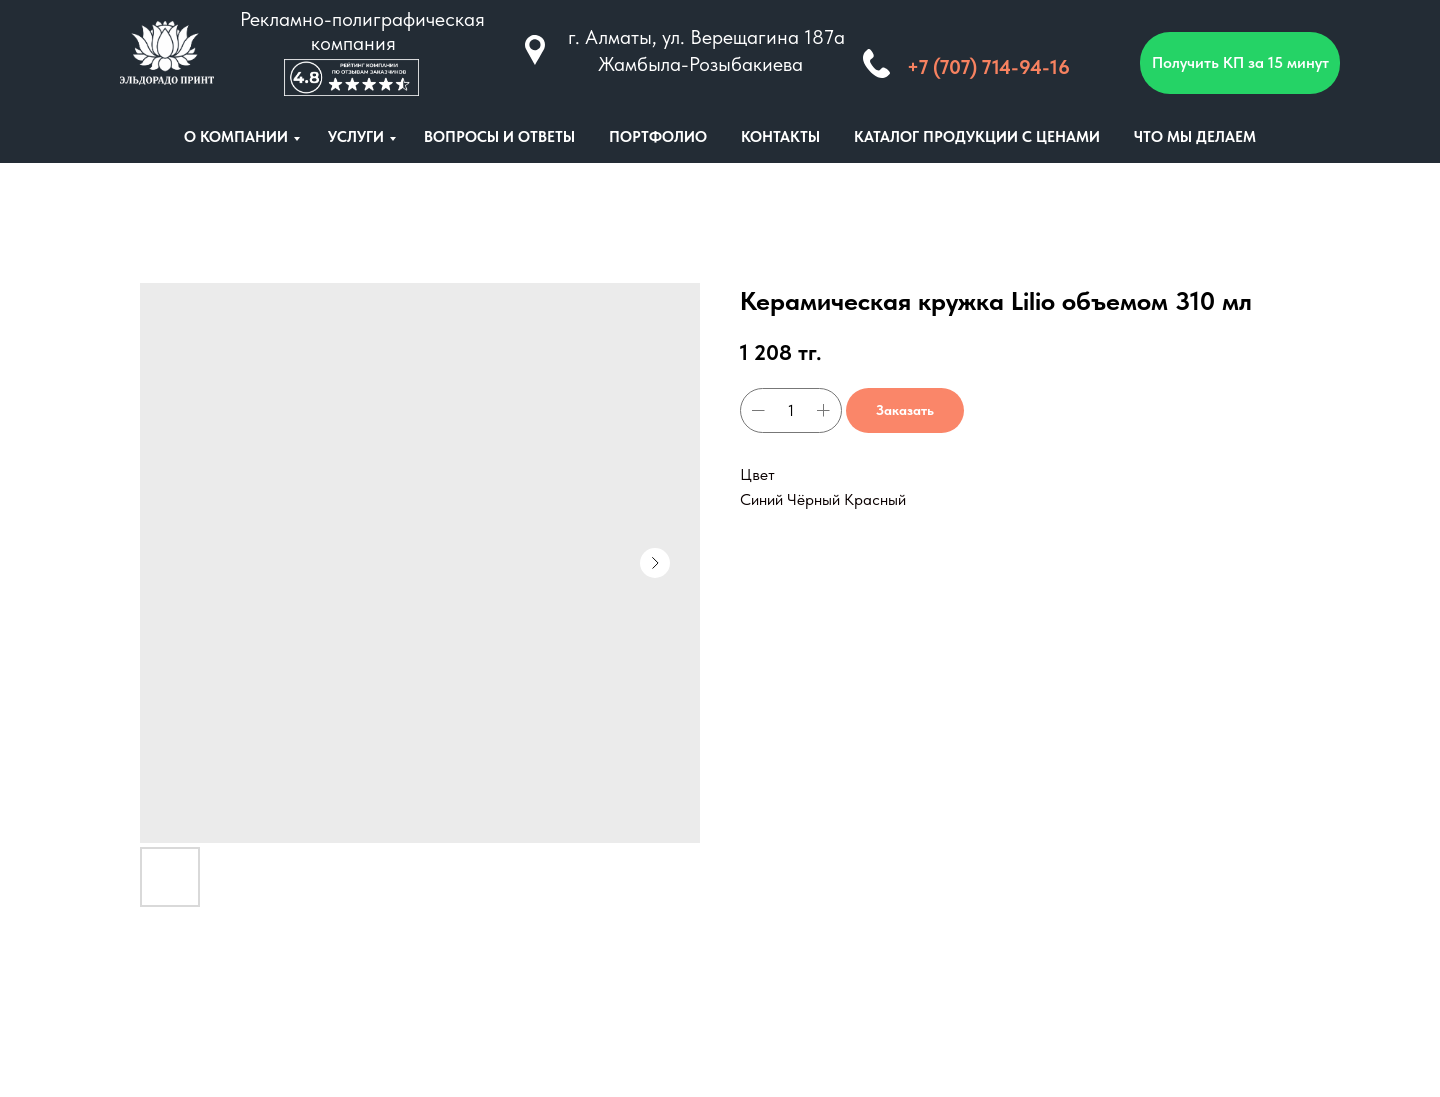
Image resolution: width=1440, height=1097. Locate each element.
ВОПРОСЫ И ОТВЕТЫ (499, 137)
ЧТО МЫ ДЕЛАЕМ (1195, 137)
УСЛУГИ (356, 137)
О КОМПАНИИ (236, 137)
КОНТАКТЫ (780, 137)
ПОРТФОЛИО (658, 137)
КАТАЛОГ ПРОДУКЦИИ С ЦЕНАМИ (977, 137)
